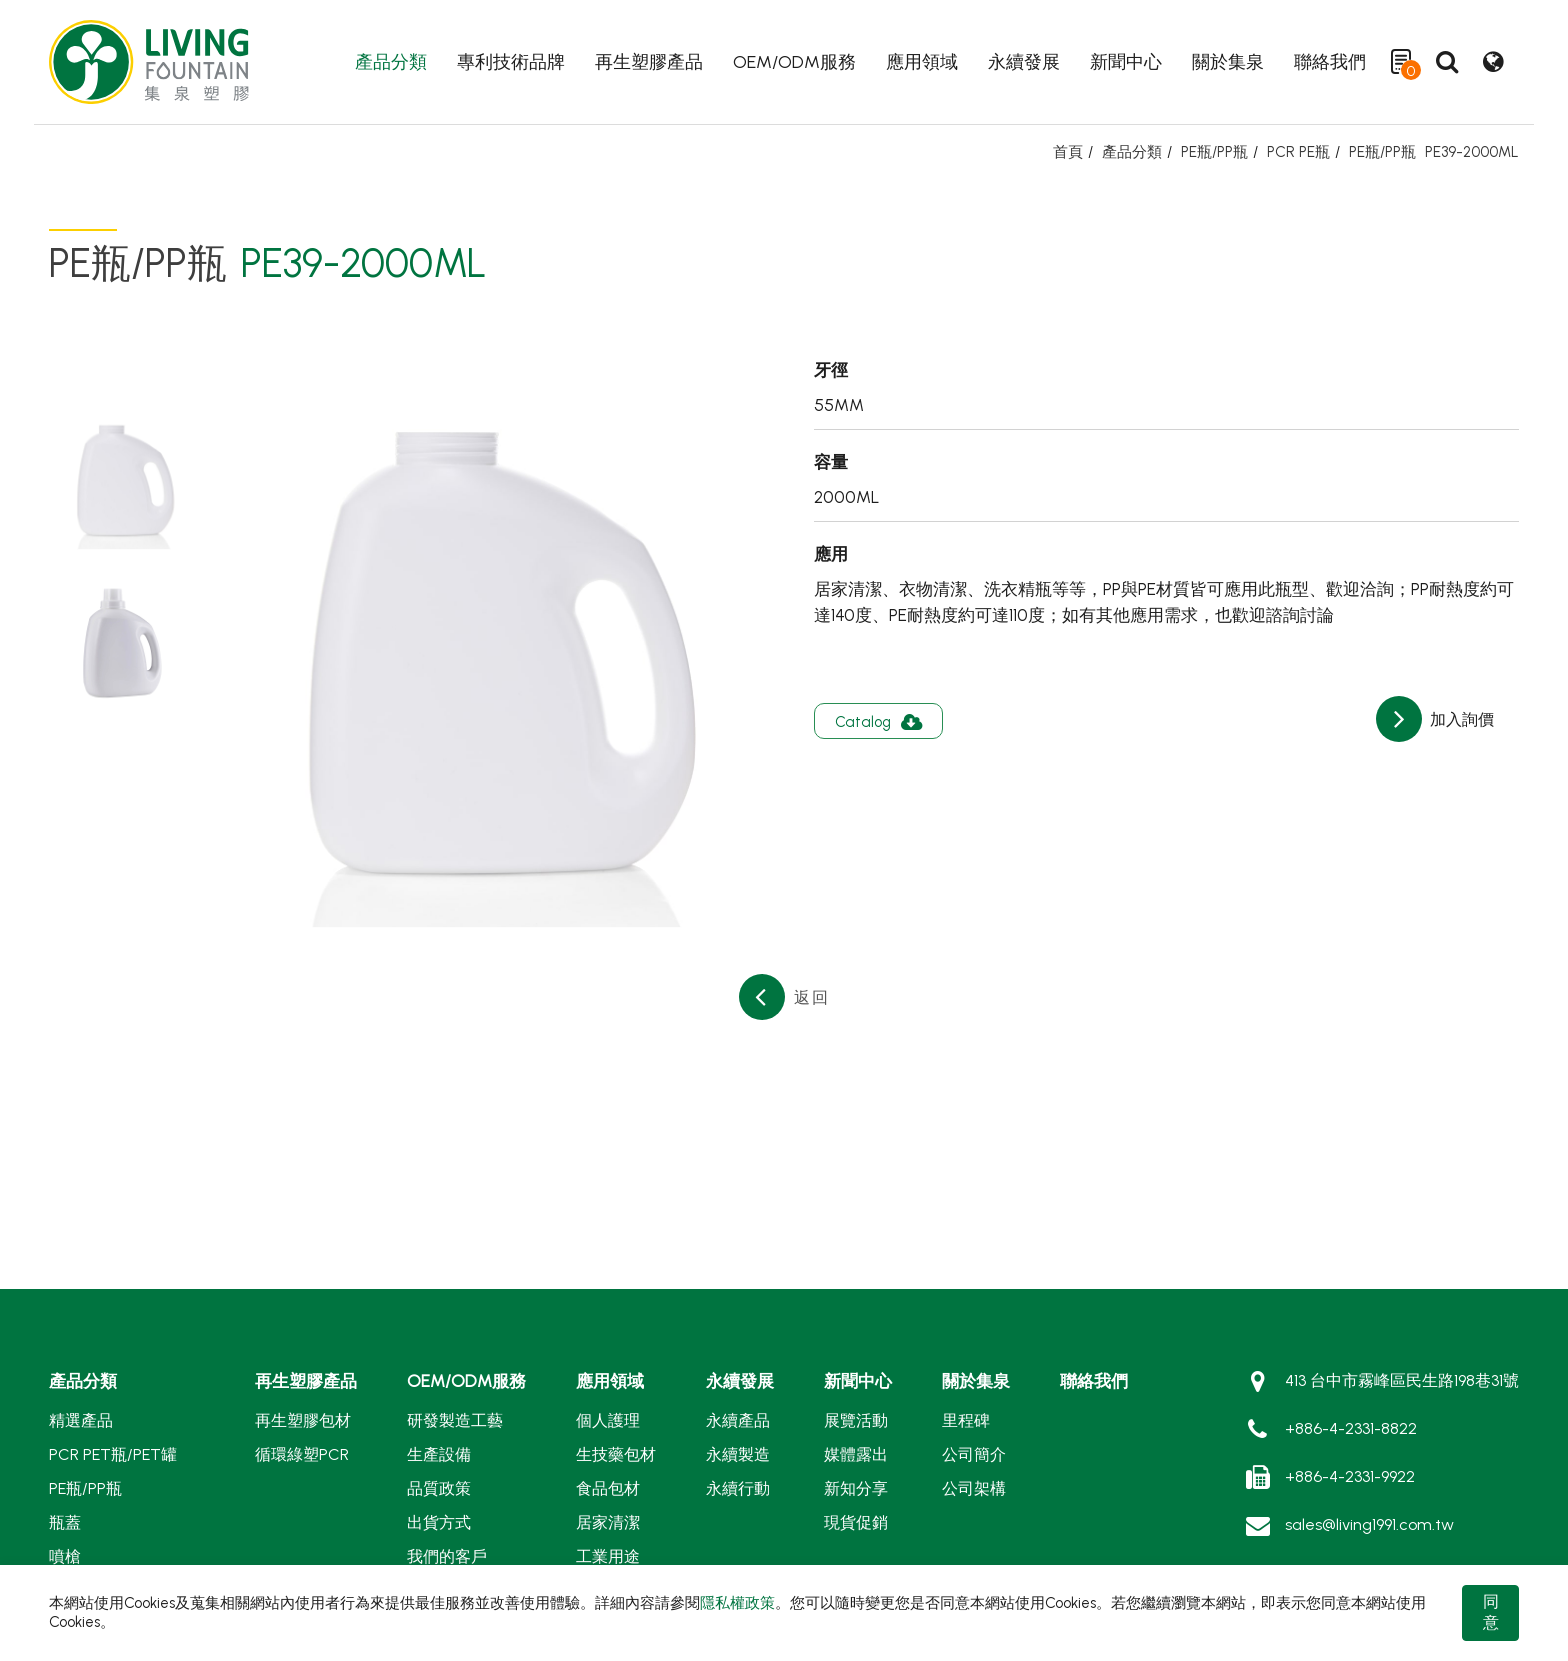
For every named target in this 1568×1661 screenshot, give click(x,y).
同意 (1491, 1612)
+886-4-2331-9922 (1350, 1476)
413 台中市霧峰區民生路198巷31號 (1402, 1380)
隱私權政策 (737, 1603)
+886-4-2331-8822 (1351, 1428)
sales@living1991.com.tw (1369, 1524)
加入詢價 (1460, 719)
